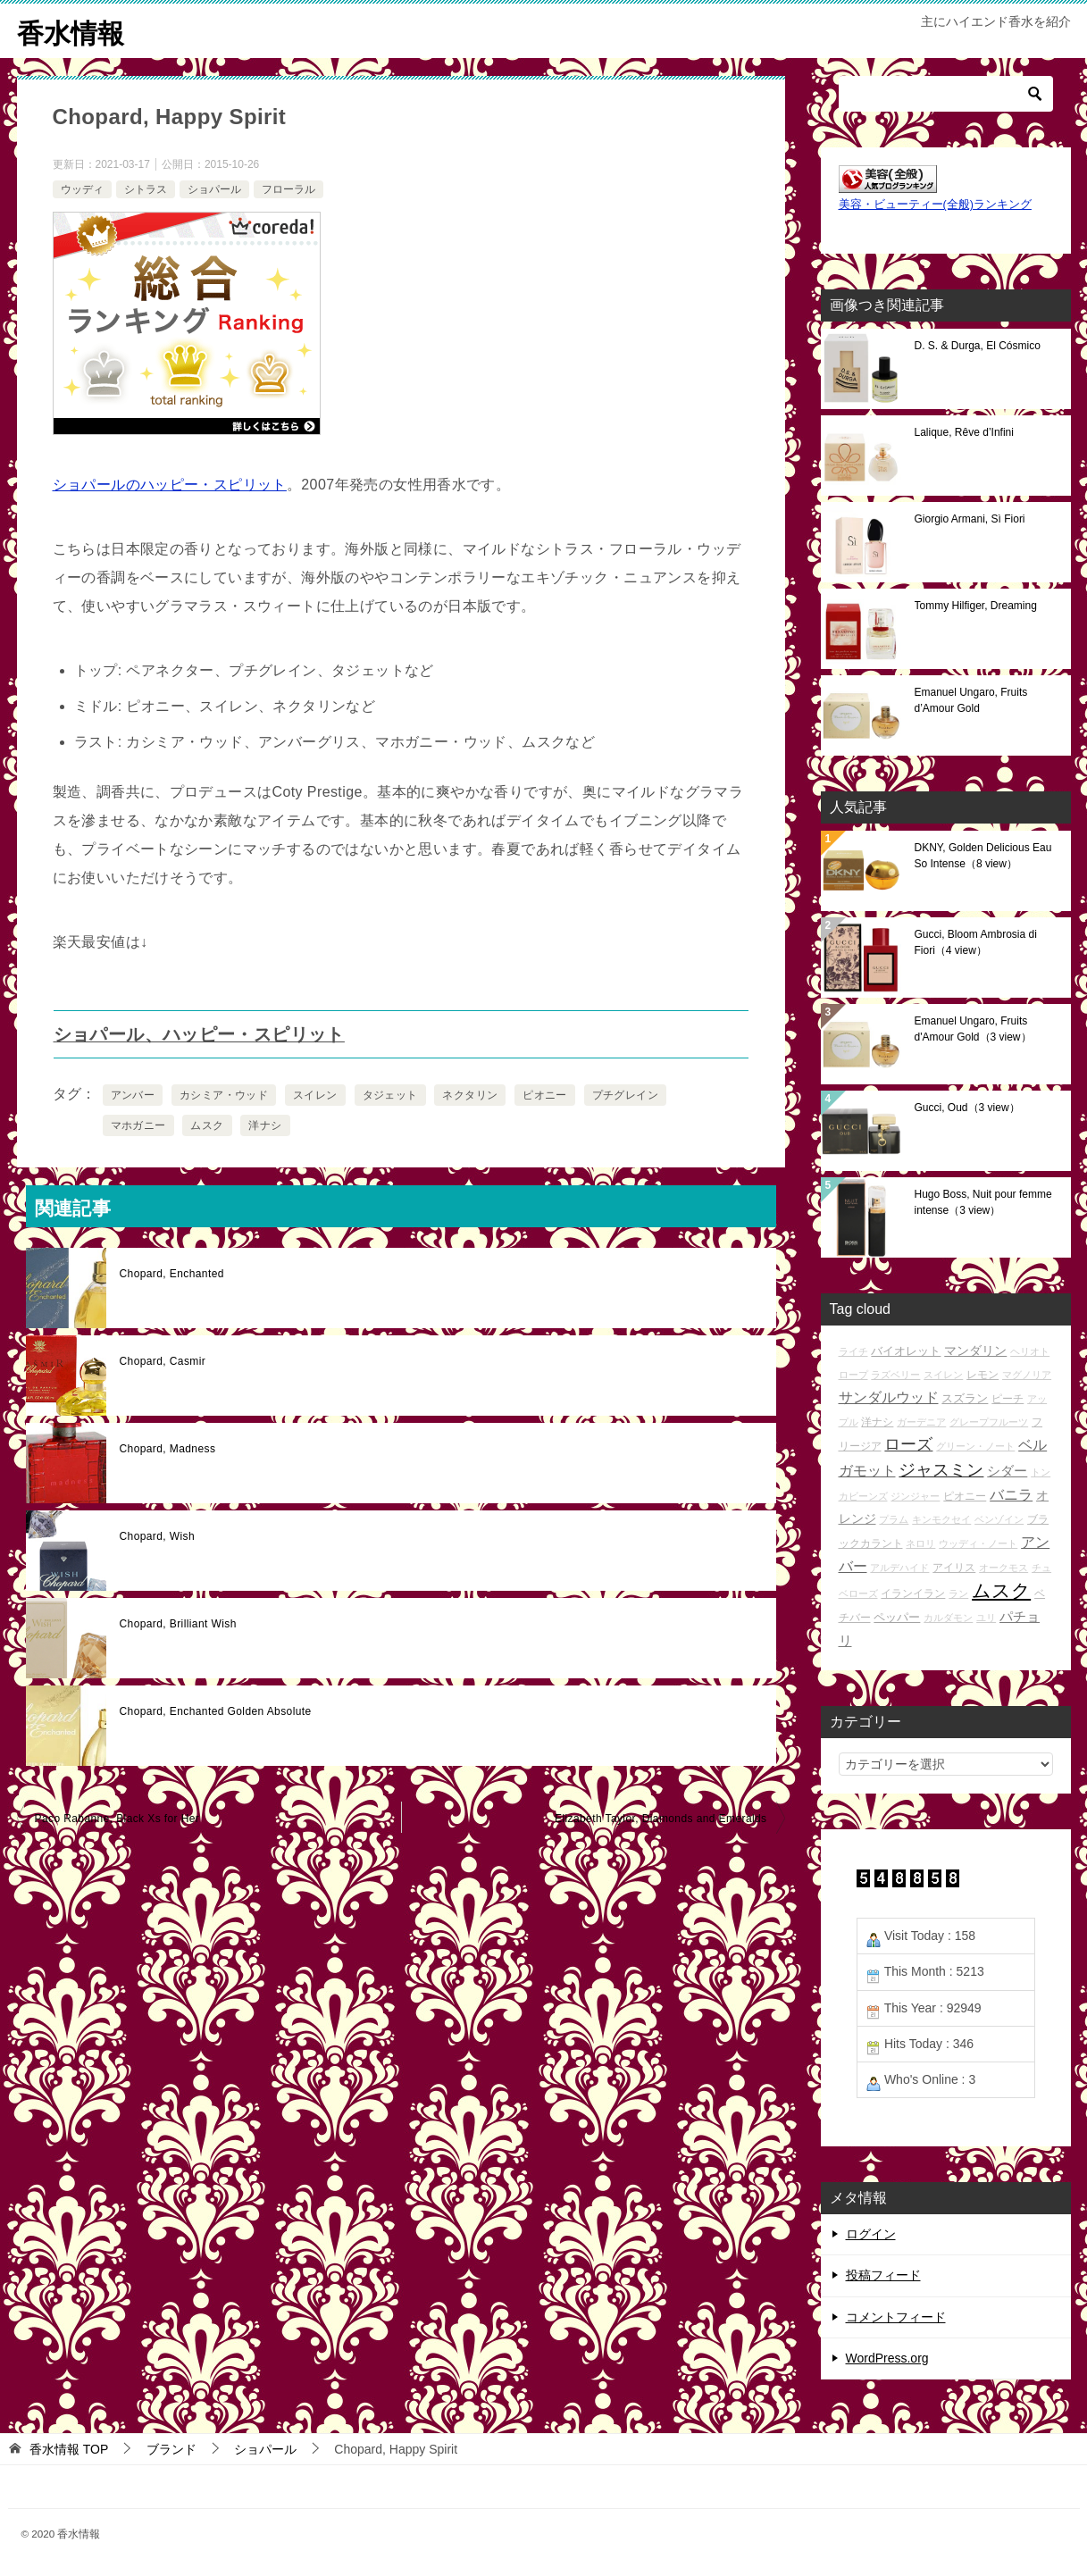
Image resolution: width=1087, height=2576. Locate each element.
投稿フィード (883, 2275)
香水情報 (70, 31)
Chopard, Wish (158, 1536)
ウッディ (82, 188)
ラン (958, 1592)
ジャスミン (941, 1468)
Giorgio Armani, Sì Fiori (970, 518)
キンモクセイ (941, 1519)
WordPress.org (887, 2357)
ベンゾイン (999, 1519)
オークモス (1003, 1567)
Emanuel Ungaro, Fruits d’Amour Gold (971, 699)
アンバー (133, 1095)
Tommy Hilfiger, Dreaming (976, 604)
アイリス (953, 1567)
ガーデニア (921, 1422)
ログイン (871, 2234)
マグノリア (1026, 1373)
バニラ (1011, 1493)
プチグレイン (625, 1095)
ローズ (908, 1444)
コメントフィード (896, 2316)
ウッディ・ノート (978, 1543)
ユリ (986, 1616)
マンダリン (975, 1349)
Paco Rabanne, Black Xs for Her (117, 1818)
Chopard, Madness (168, 1449)
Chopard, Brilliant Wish (178, 1624)
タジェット (390, 1095)
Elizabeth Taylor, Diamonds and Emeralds (661, 1818)
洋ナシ (264, 1125)
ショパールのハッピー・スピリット (170, 484)
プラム (893, 1519)
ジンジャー (915, 1495)
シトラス (145, 188)
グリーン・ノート (975, 1446)
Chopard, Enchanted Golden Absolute (216, 1711)
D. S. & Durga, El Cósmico (978, 345)
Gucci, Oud (967, 1106)
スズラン (964, 1398)
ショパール (214, 188)
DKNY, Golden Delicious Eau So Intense (983, 855)
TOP (68, 2448)
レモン (982, 1373)
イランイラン (913, 1592)
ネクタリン (470, 1095)
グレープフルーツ (988, 1422)
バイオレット (906, 1350)
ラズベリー (895, 1373)
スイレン (315, 1095)
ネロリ (920, 1543)
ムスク (206, 1125)
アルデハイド (899, 1567)
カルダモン (948, 1616)
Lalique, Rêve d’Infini (964, 431)
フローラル (288, 188)
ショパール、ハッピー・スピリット (199, 1034)
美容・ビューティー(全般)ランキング (935, 204)
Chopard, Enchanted (172, 1273)
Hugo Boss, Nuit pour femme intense (983, 1201)
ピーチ (1007, 1398)
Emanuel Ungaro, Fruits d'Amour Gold (973, 1028)
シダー (1007, 1469)
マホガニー (138, 1125)
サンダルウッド (889, 1397)
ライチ (853, 1350)
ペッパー (897, 1616)
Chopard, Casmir (163, 1361)
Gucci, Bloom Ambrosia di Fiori (976, 941)
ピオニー (545, 1095)
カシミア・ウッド (224, 1095)
